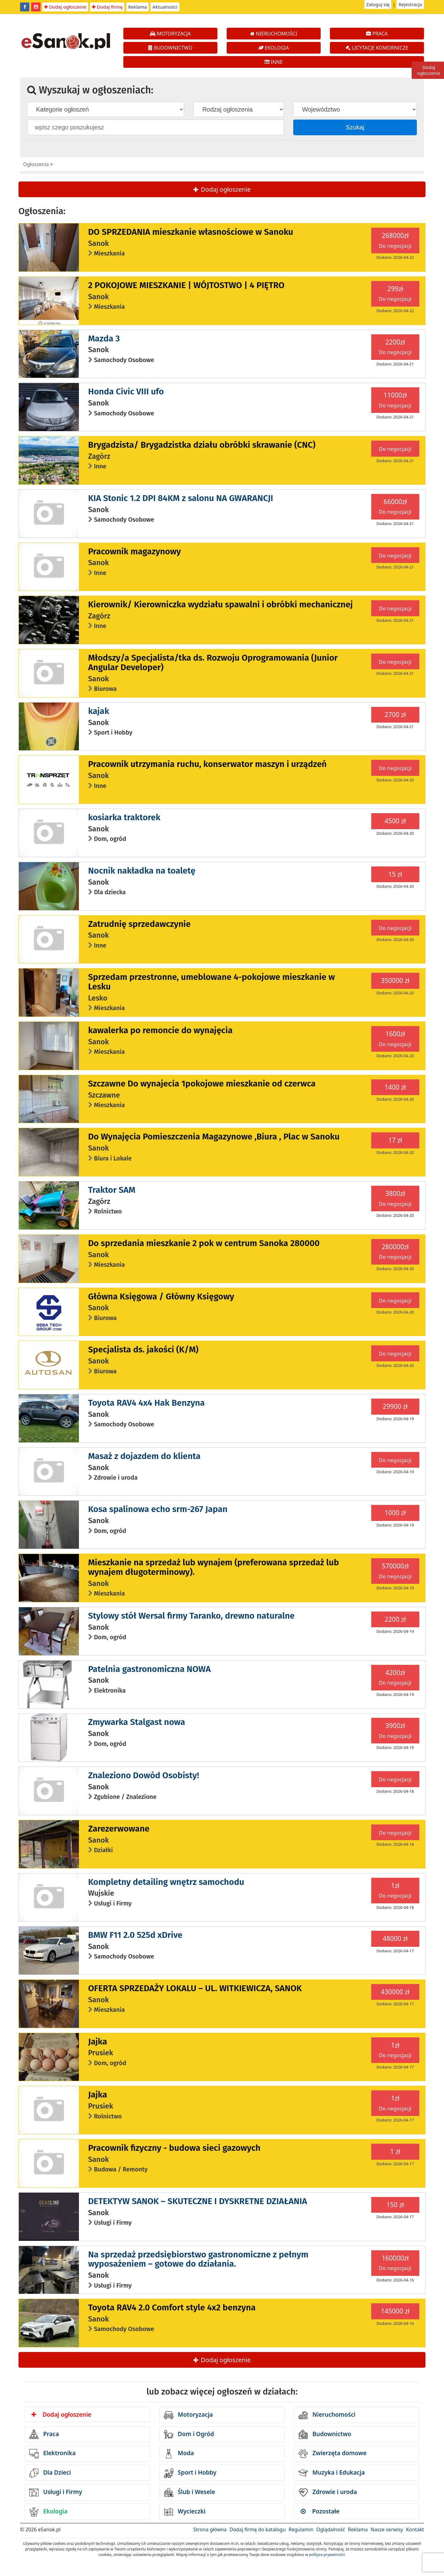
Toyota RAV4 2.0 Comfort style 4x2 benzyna (172, 2307)
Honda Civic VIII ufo (126, 391)
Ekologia (48, 2512)
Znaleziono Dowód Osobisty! (143, 1775)
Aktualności (164, 7)
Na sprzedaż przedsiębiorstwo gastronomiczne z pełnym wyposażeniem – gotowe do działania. (198, 2259)
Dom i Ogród (189, 2434)
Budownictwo (324, 2434)
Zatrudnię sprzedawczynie (139, 924)
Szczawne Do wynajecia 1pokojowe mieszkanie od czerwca (202, 1083)
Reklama (137, 7)
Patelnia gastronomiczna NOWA (149, 1669)
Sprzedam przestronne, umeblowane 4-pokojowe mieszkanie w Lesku (211, 982)
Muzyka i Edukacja (331, 2473)
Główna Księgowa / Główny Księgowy (161, 1296)
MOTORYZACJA (170, 33)
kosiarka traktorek (124, 817)
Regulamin (301, 2529)
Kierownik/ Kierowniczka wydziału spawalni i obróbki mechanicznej (220, 604)
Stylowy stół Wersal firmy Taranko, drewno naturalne (191, 1616)
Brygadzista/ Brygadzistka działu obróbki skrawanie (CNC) (201, 445)
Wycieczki (185, 2512)
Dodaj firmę (107, 7)
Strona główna (210, 2529)
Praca (44, 2434)
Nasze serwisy (387, 2529)
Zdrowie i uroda (327, 2492)
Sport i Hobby (190, 2473)
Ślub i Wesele (189, 2492)
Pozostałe (320, 2511)
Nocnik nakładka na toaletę (141, 871)
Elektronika (52, 2453)
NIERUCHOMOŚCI (273, 33)
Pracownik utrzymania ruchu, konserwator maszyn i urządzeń (207, 764)
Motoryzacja (188, 2415)
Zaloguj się (378, 4)
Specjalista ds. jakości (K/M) (143, 1349)
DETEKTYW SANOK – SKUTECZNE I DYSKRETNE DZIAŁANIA (197, 2201)
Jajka (97, 2041)
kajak (98, 711)
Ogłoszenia (36, 164)
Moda (179, 2453)
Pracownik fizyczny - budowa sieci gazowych (174, 2148)
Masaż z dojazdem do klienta (144, 1456)
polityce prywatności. (327, 2554)
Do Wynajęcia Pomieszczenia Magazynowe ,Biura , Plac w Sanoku (214, 1136)
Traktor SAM (111, 1190)
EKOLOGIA (273, 47)
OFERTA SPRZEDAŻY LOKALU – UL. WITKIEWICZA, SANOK (195, 1988)
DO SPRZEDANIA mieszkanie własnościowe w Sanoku (190, 232)
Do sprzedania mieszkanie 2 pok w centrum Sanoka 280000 (204, 1243)
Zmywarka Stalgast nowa (136, 1722)
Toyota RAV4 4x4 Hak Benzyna (146, 1403)
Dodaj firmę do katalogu (257, 2529)
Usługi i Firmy (55, 2492)
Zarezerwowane (119, 1829)
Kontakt (415, 2529)
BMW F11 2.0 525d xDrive (135, 1935)
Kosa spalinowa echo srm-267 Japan (158, 1509)
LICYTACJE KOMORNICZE (377, 47)
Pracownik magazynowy (134, 551)
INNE (274, 62)
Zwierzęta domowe (332, 2453)
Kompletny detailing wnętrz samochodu (166, 1882)
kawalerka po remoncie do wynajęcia (160, 1030)
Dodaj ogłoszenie (65, 7)
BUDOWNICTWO (170, 47)
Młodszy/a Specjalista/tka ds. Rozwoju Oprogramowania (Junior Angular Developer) (213, 662)
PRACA (377, 33)
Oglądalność (330, 2529)
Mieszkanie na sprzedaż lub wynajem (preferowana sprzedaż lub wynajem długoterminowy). (213, 1567)
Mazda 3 (104, 338)
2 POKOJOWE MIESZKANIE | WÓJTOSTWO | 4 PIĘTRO (186, 285)
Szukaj (355, 127)
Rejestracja (410, 4)
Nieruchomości (327, 2415)
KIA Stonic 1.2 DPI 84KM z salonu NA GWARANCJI (180, 498)
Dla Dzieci (50, 2473)
